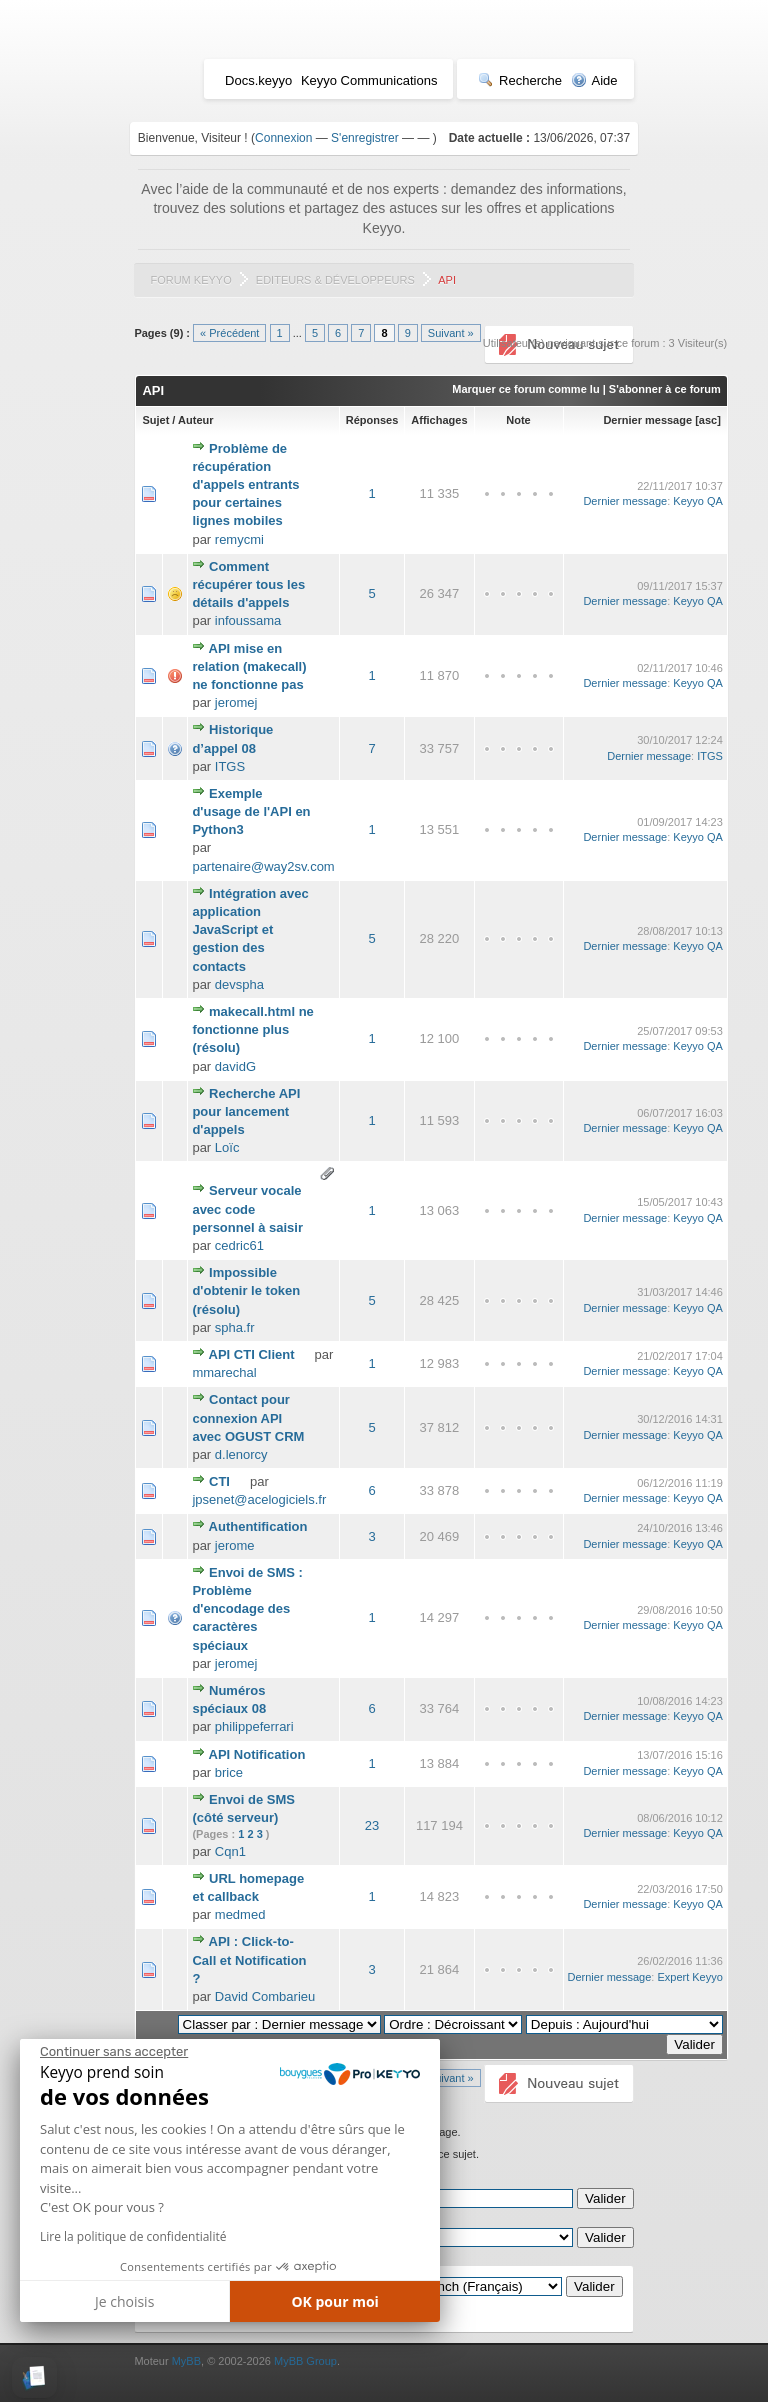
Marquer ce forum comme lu (525, 389)
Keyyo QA (698, 501)
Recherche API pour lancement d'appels (246, 1111)
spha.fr (235, 1327)
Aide (594, 80)
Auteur (195, 420)
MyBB (186, 2361)
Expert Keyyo (689, 1977)
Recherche (520, 80)
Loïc (227, 1147)
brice (229, 1772)
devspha (239, 984)
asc (708, 420)
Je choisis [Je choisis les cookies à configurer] (124, 2301)
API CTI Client (252, 1354)
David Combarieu (265, 1996)
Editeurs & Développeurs (335, 280)
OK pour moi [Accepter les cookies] (335, 2301)
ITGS (230, 766)
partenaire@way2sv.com (263, 866)
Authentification (258, 1526)
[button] (34, 2377)
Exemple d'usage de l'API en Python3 (251, 811)
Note (518, 420)
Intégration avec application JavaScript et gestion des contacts (250, 930)
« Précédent (229, 333)
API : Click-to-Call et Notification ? (249, 1959)
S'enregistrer (365, 138)
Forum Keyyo (190, 280)
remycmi (239, 539)
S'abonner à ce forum (665, 389)
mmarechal (224, 1372)
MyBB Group (305, 2361)
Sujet (155, 420)
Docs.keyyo (258, 80)
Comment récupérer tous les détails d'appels (248, 584)
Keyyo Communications (369, 80)
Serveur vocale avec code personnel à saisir (247, 1208)
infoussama (248, 620)
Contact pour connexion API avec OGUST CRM (248, 1417)
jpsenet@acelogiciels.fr (259, 1499)
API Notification (257, 1754)
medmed (240, 1914)
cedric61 (239, 1245)
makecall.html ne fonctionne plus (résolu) (252, 1029)
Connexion (283, 138)
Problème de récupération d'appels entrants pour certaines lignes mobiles (245, 485)
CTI (219, 1481)
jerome (235, 1545)
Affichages (439, 420)
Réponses (372, 420)
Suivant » (451, 333)
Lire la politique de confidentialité (133, 2236)
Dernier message (647, 420)
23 (372, 1825)
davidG (235, 1066)
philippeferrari (254, 1726)
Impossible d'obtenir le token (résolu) (246, 1290)
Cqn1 (230, 1851)
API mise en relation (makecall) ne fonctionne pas (249, 666)
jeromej (236, 702)
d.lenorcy (241, 1454)
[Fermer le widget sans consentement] (114, 2052)
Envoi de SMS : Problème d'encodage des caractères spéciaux (247, 1609)
